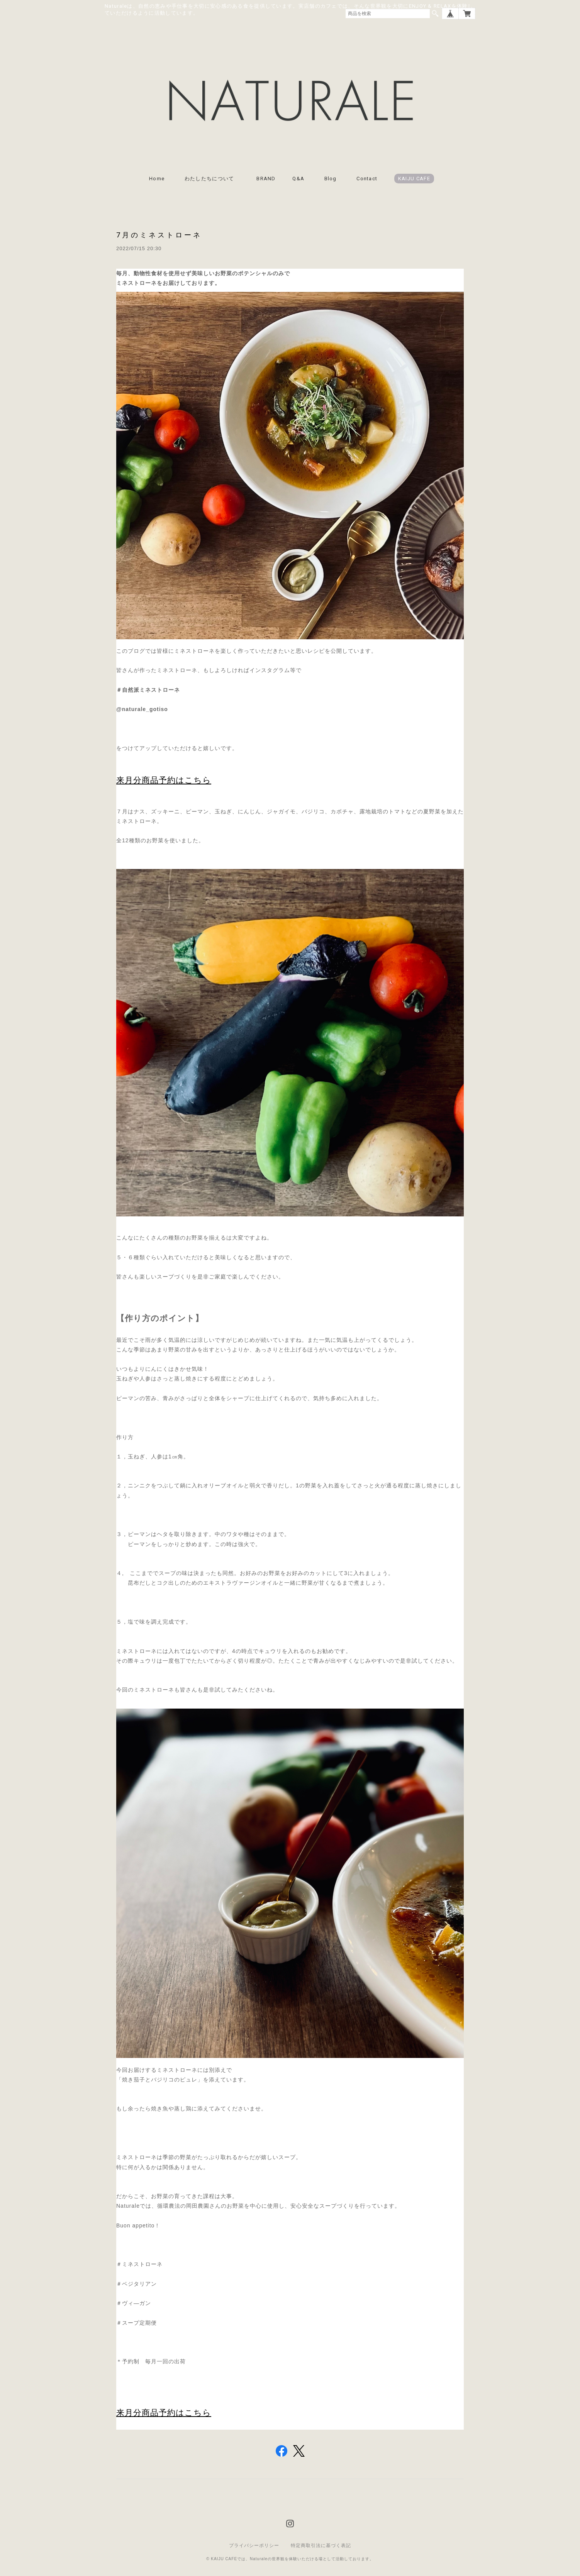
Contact (366, 180)
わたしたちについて (212, 180)
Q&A (298, 180)
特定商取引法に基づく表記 (321, 2546)
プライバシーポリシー (254, 2546)
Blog (330, 180)
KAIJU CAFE (414, 180)
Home (157, 180)
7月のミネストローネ (159, 236)
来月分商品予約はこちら (163, 780)
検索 (435, 13)
